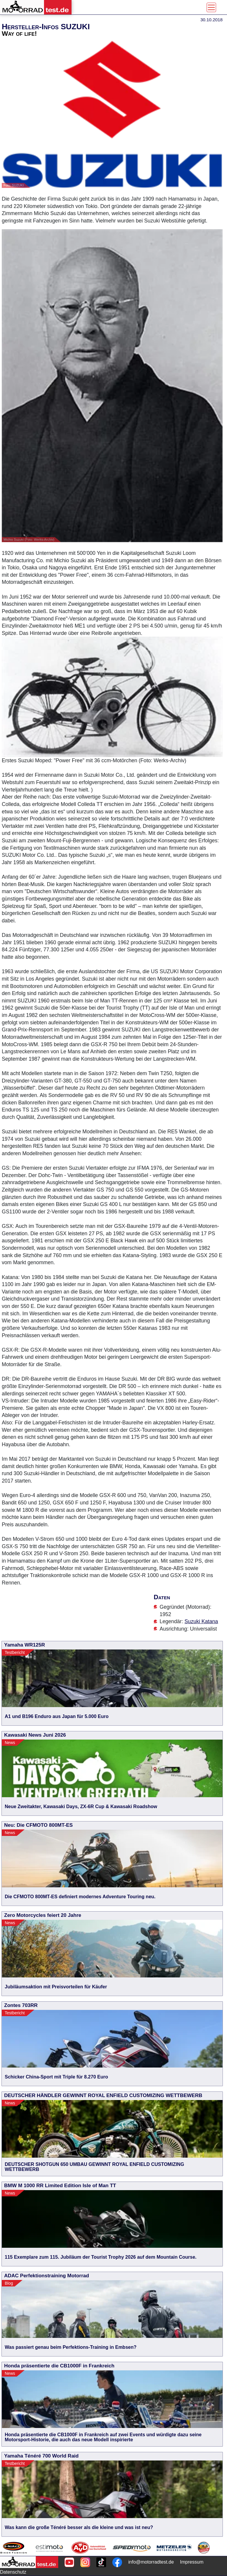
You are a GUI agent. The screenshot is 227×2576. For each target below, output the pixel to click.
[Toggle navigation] (211, 7)
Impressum (191, 2561)
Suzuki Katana (201, 1621)
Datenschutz (13, 2572)
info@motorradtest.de (151, 2561)
